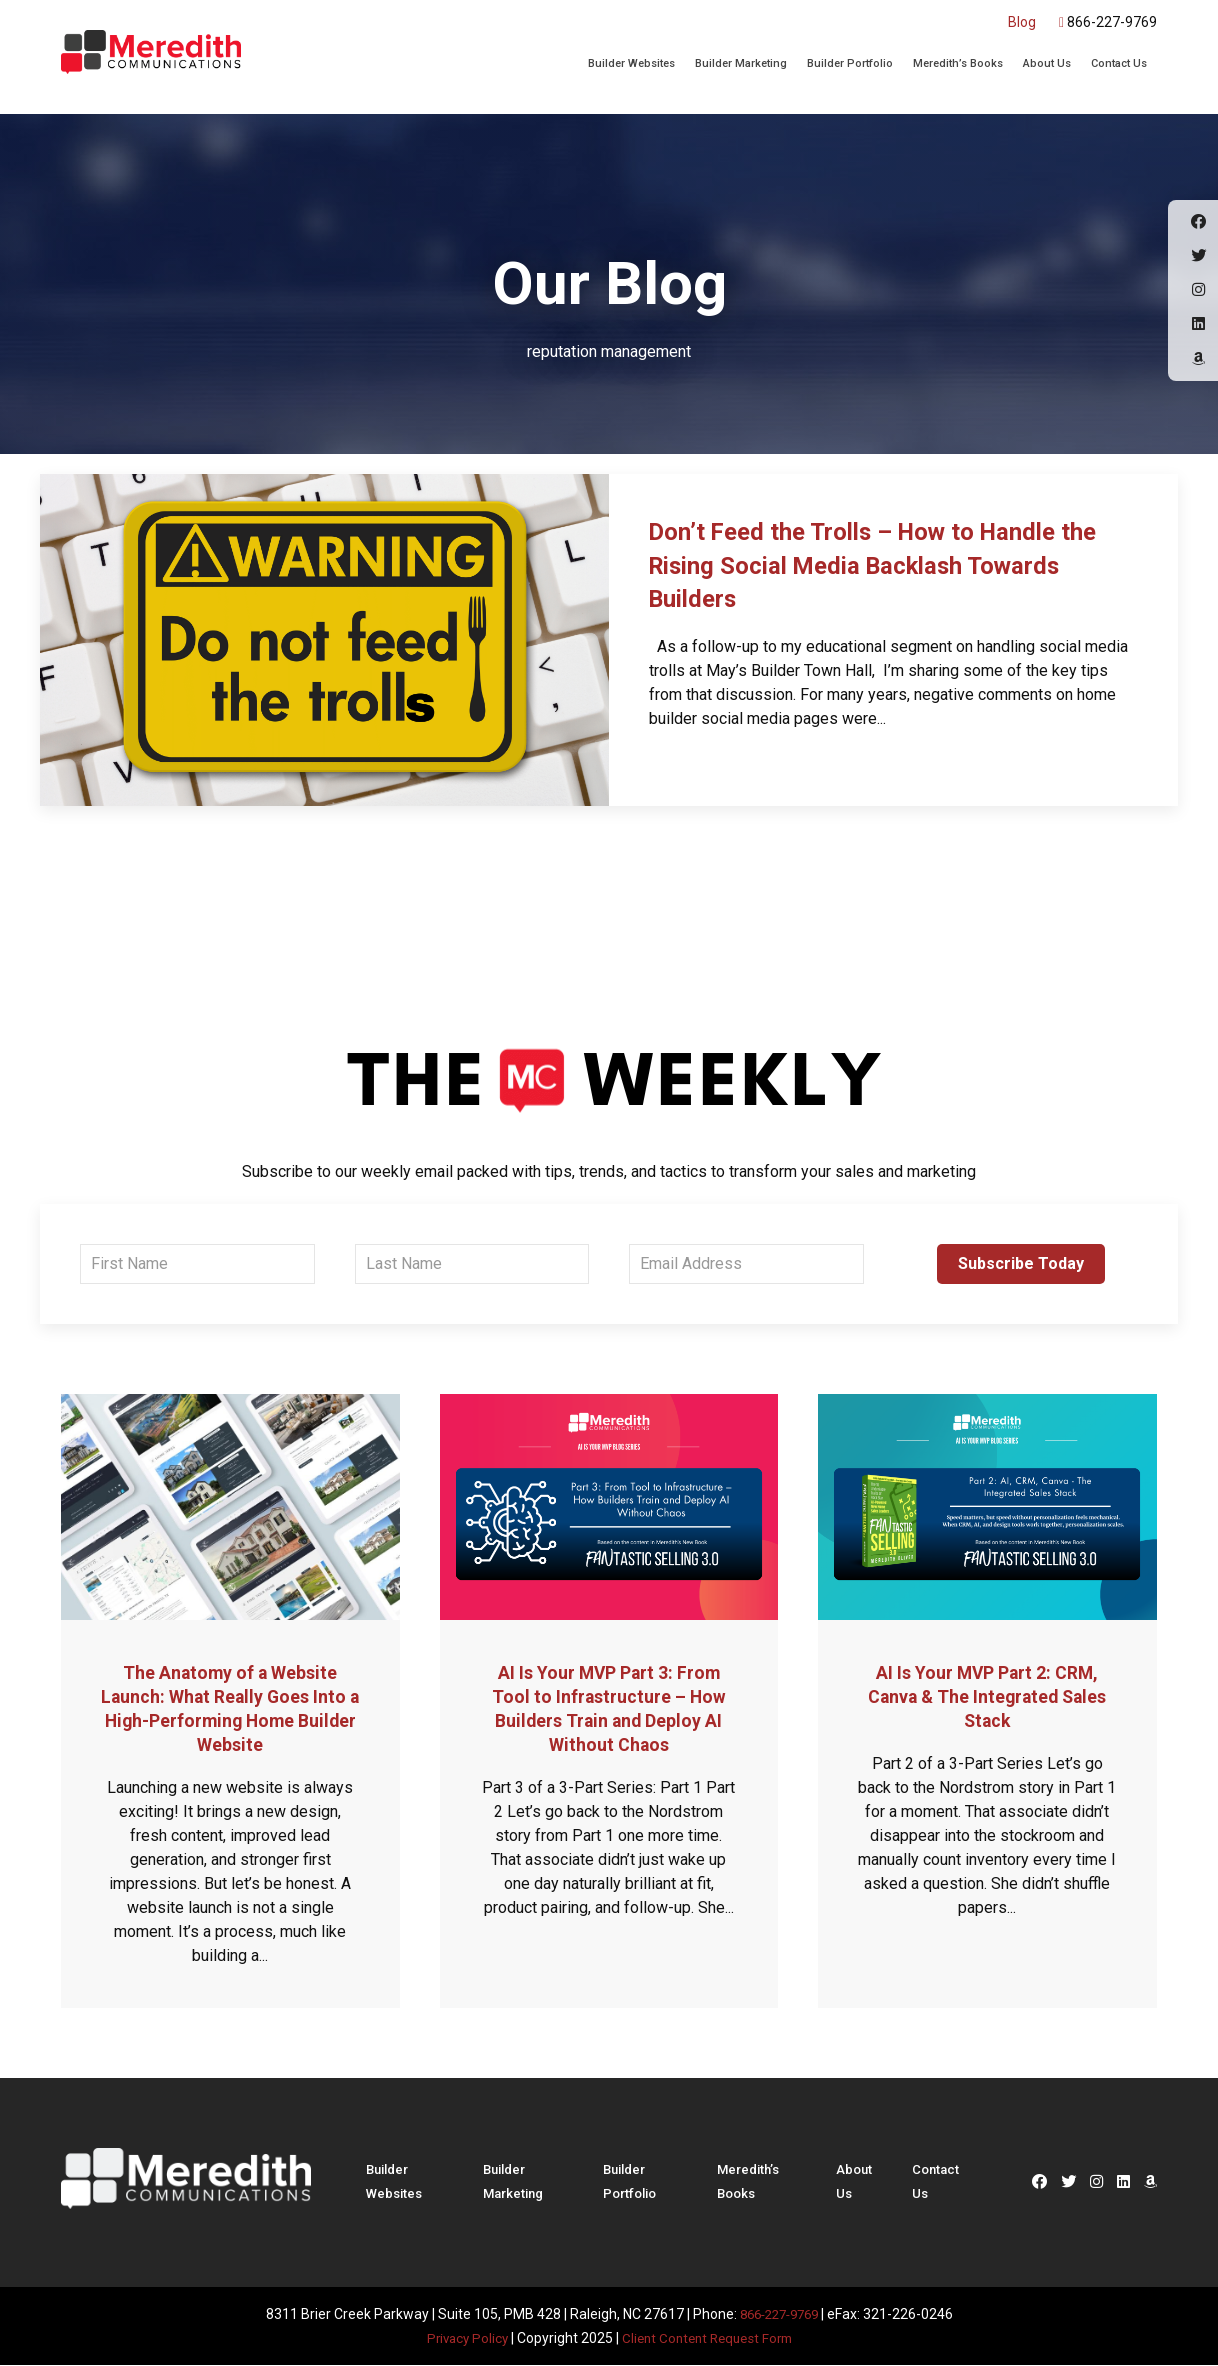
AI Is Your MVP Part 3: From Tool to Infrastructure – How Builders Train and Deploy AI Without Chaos (609, 1708)
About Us (1047, 63)
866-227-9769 (1108, 22)
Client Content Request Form (709, 2338)
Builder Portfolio (850, 63)
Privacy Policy (461, 2338)
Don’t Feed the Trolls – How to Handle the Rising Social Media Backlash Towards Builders (887, 564)
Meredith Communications (151, 55)
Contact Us (1119, 63)
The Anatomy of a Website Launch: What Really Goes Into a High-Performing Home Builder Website (230, 1708)
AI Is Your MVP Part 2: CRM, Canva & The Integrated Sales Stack (987, 1696)
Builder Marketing (741, 63)
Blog (1022, 22)
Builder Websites (631, 63)
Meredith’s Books (958, 63)
